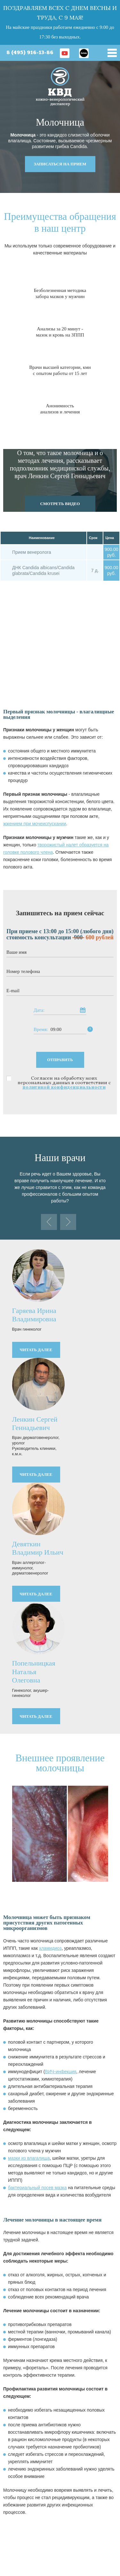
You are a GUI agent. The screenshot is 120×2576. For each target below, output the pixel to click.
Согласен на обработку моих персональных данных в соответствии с (64, 1082)
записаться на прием (60, 164)
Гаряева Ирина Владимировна (34, 1315)
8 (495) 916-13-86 (29, 52)
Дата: (39, 1010)
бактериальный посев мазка (37, 2187)
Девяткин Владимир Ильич (37, 1548)
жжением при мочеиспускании (34, 823)
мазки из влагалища (29, 2158)
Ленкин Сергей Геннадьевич (35, 1423)
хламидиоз (50, 1948)
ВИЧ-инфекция (60, 2071)
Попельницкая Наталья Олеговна (33, 1671)
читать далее (36, 1349)
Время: (41, 1029)
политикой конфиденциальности (64, 1087)
